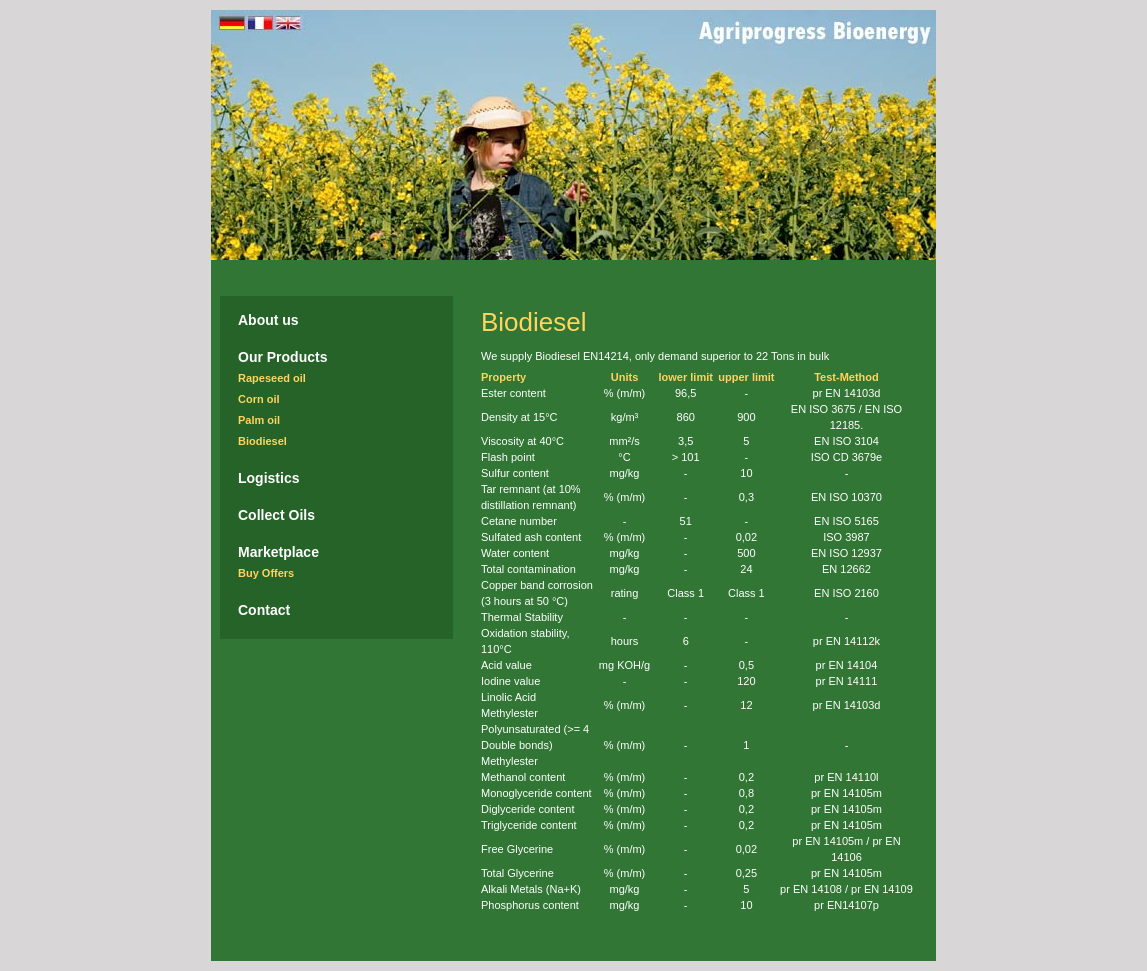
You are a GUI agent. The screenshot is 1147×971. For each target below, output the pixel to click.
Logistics (268, 478)
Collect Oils (276, 515)
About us (268, 320)
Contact (264, 610)
